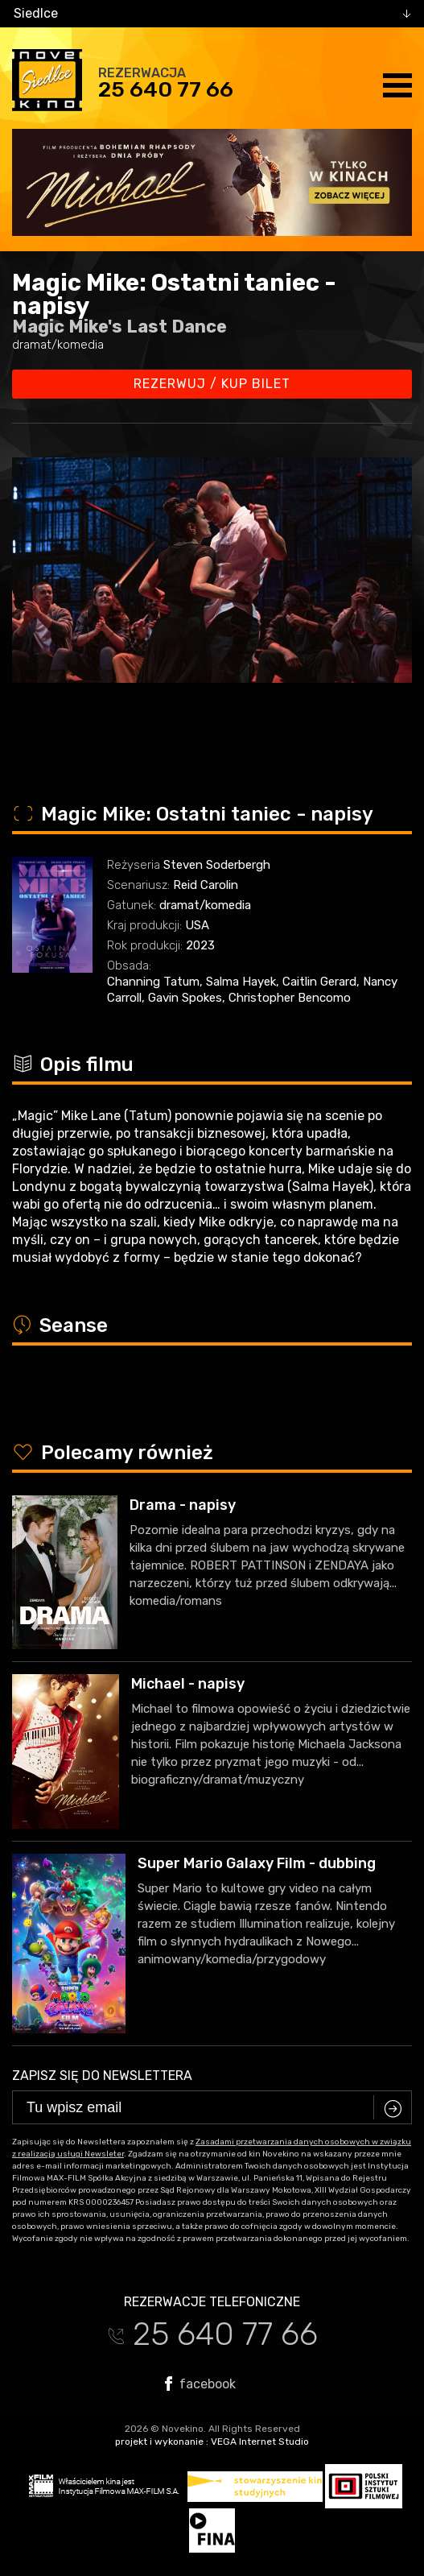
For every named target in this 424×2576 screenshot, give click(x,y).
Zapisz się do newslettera (102, 2075)
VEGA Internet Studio (260, 2441)
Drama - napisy (183, 1505)
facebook (200, 2383)
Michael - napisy (188, 1684)
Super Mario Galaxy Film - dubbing (257, 1863)
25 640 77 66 (165, 89)
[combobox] (212, 13)
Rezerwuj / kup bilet (212, 383)
